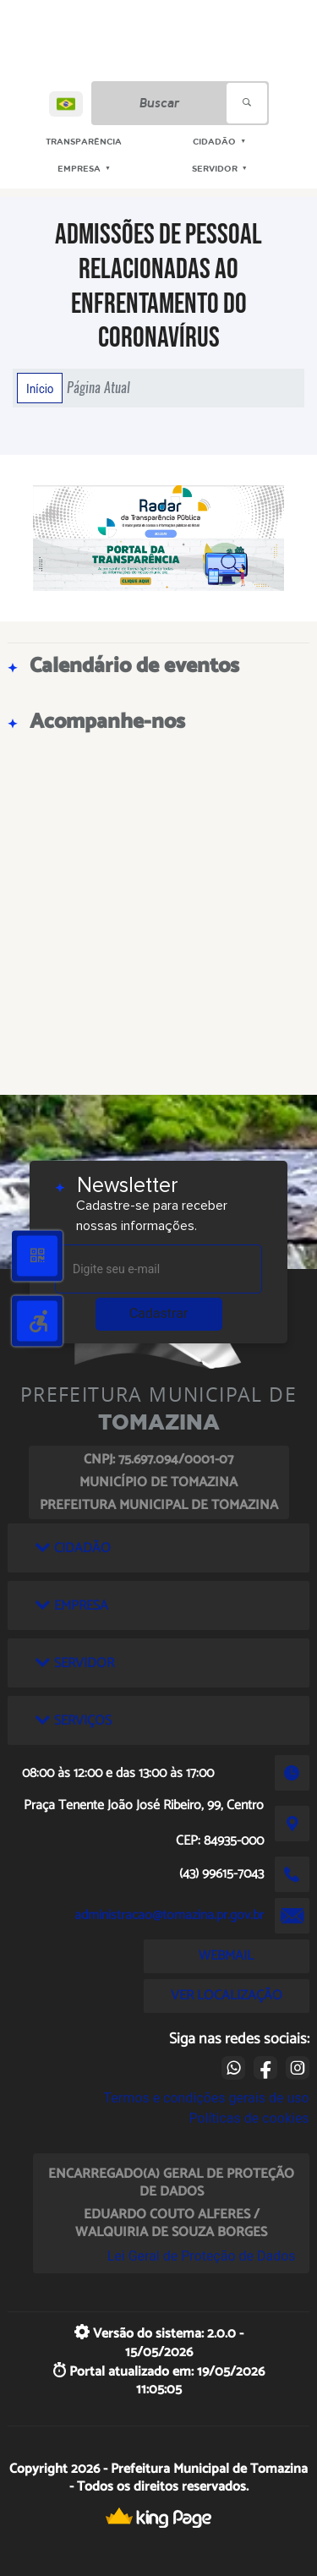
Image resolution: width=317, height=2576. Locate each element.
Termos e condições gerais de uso (206, 2098)
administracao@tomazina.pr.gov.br (169, 1915)
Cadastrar (159, 1313)
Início (39, 388)
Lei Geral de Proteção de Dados (201, 2256)
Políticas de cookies (249, 2118)
